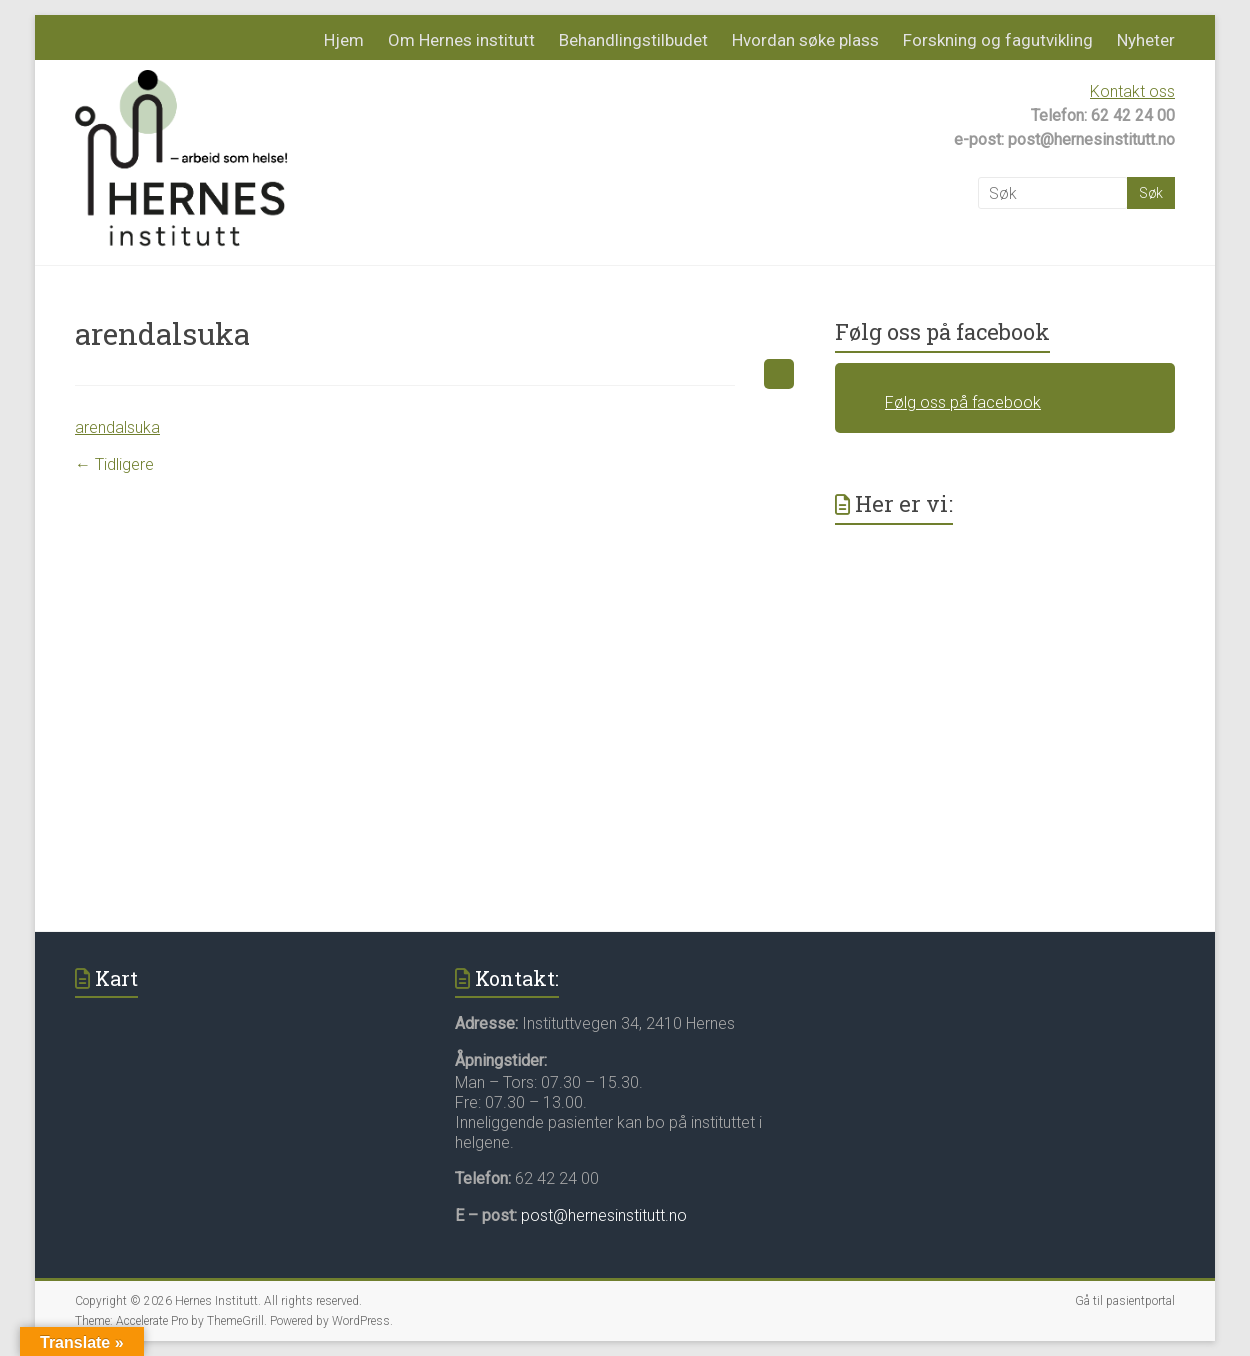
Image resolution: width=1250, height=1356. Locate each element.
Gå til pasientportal (1125, 1301)
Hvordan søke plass (805, 40)
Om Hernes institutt (461, 40)
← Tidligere (114, 464)
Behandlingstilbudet (633, 40)
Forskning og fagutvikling (998, 40)
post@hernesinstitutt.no (604, 1215)
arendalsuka (117, 427)
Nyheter (1146, 40)
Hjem (344, 40)
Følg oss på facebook (942, 331)
